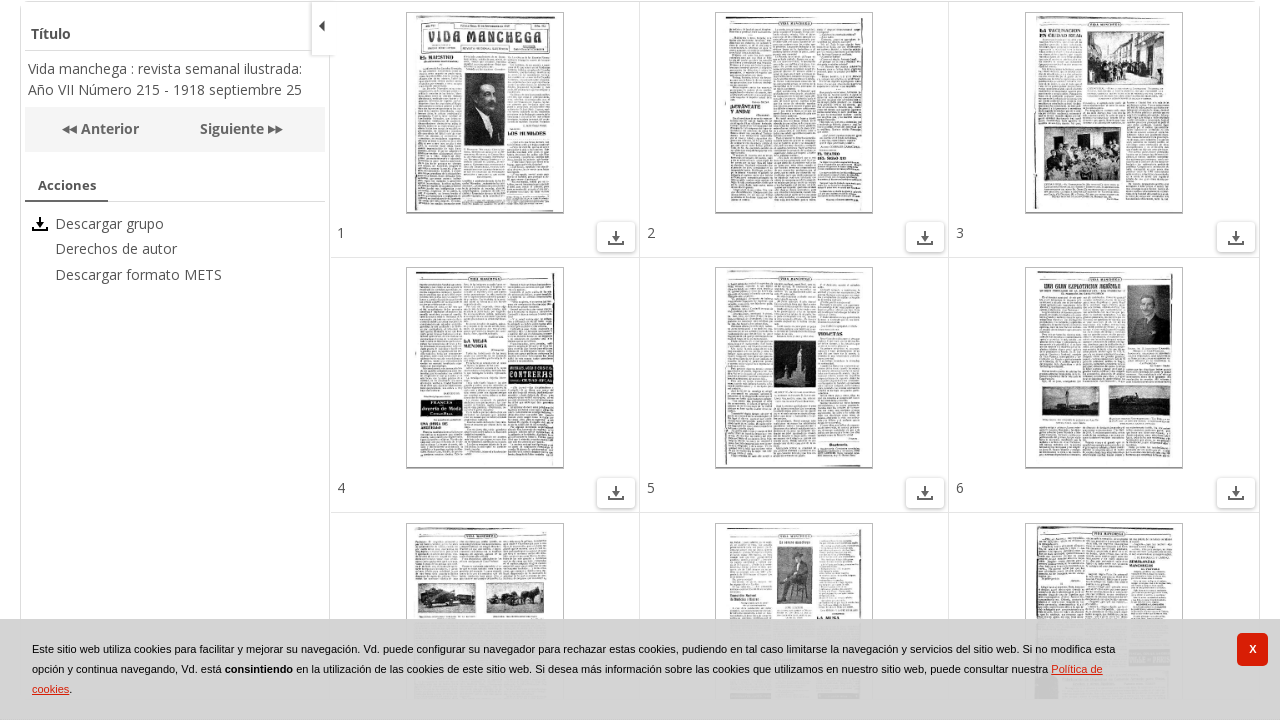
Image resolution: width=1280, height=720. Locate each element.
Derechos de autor (116, 248)
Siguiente (232, 128)
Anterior (108, 128)
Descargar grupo (109, 223)
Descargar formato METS (138, 274)
